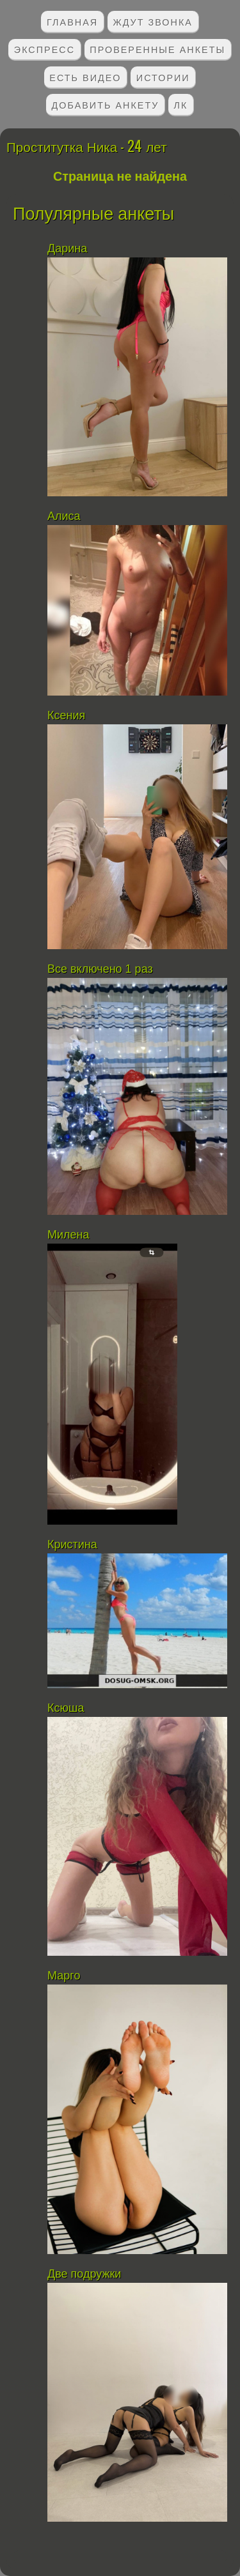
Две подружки (84, 2273)
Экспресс (44, 49)
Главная (72, 21)
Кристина (72, 1544)
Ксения (67, 715)
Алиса (64, 516)
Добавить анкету (105, 104)
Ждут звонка (153, 21)
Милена (68, 1234)
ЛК (181, 104)
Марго (65, 1975)
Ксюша (65, 1708)
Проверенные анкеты (157, 49)
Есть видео (85, 77)
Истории (163, 77)
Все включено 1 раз (100, 969)
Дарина (67, 248)
